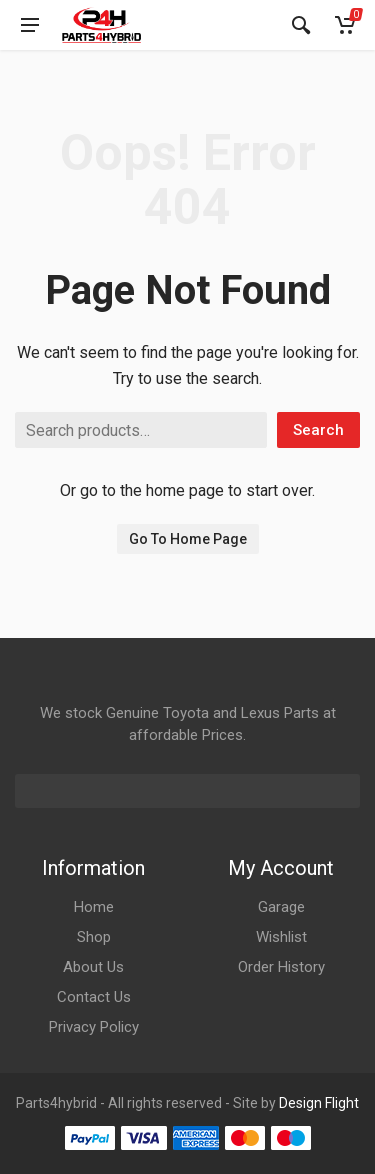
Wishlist (281, 937)
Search (318, 430)
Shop (94, 937)
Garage (281, 907)
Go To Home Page (188, 539)
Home (94, 907)
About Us (93, 967)
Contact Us (94, 997)
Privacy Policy (94, 1027)
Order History (281, 967)
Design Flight (319, 1103)
